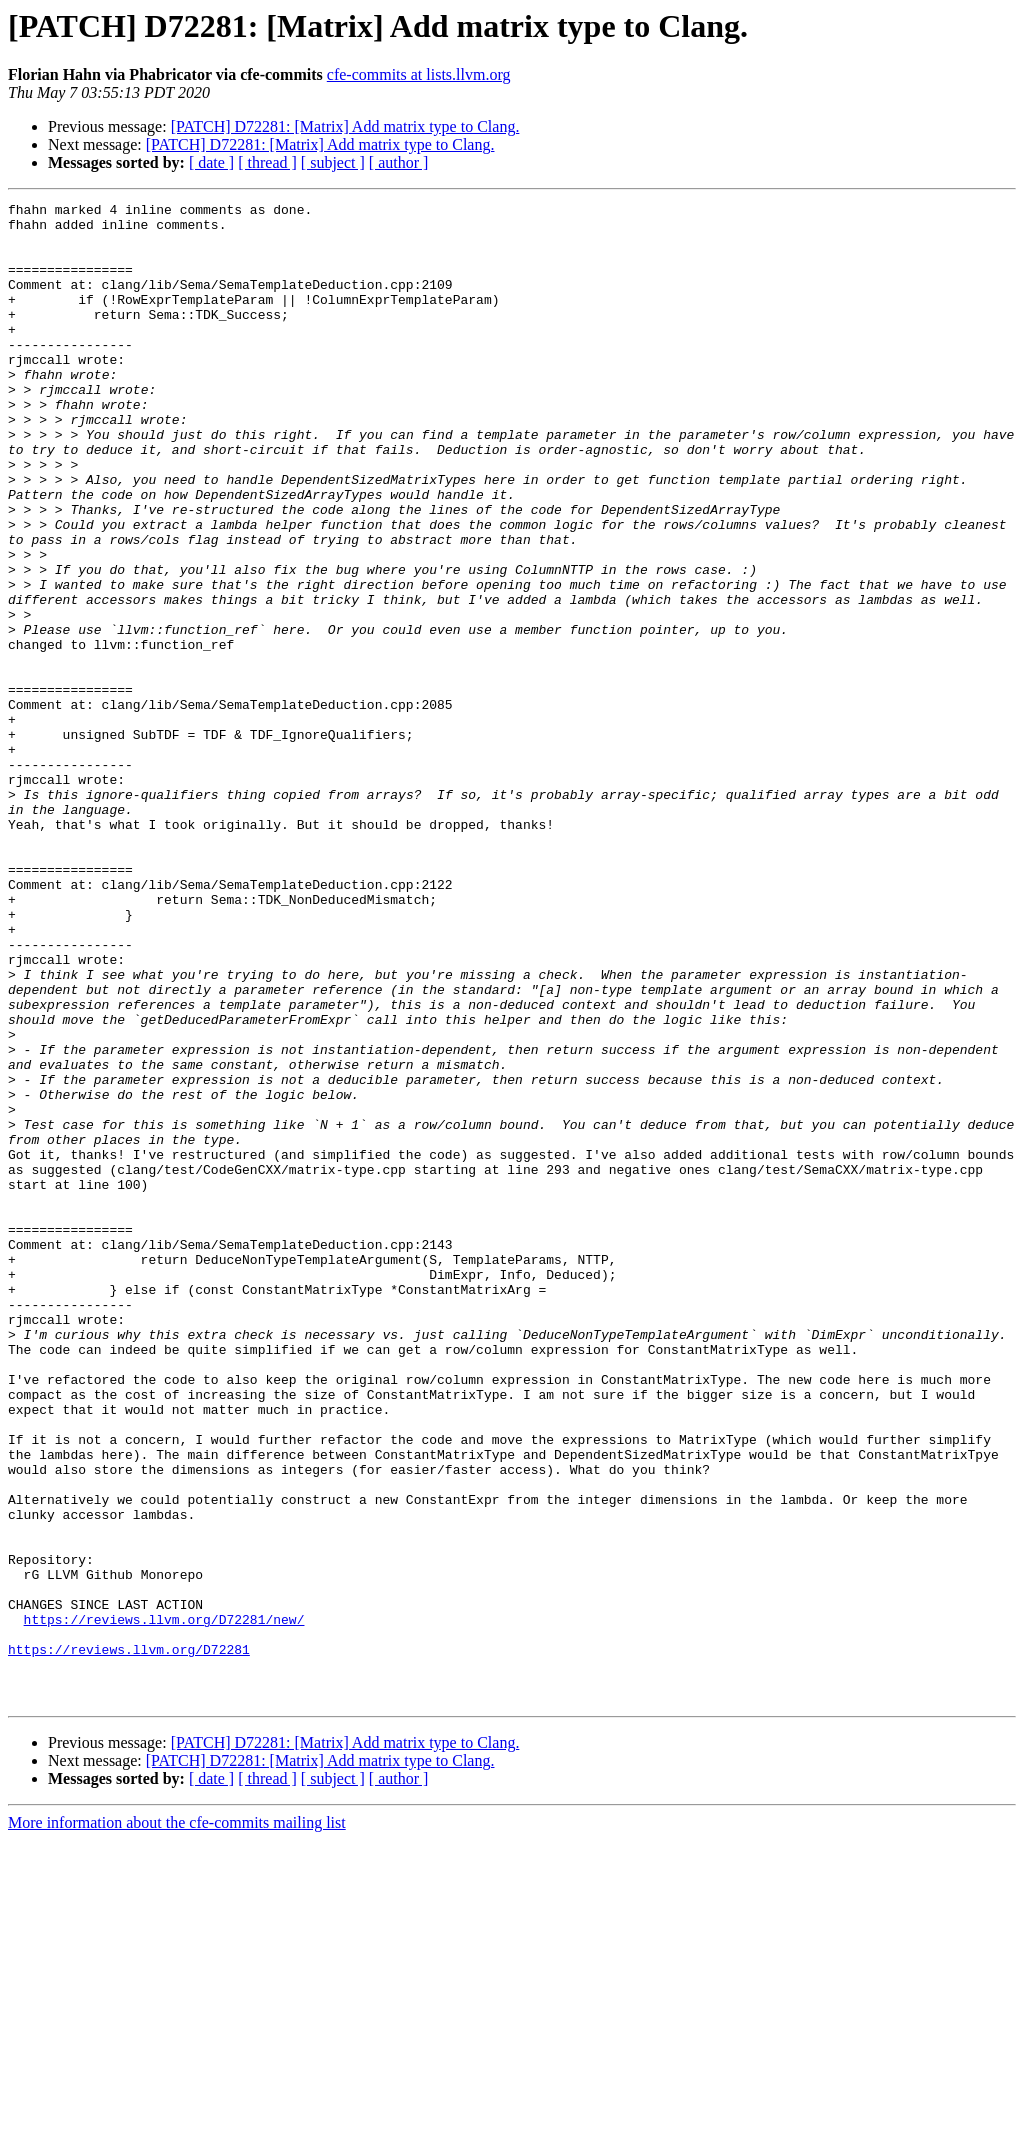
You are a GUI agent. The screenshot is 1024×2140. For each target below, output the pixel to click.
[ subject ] (333, 162)
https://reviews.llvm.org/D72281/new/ (164, 1904)
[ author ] (399, 162)
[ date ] (211, 162)
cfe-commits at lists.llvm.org (419, 74)
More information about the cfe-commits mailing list (177, 2122)
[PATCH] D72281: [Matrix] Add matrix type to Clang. (345, 126)
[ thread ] (267, 162)
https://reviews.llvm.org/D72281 (129, 1940)
